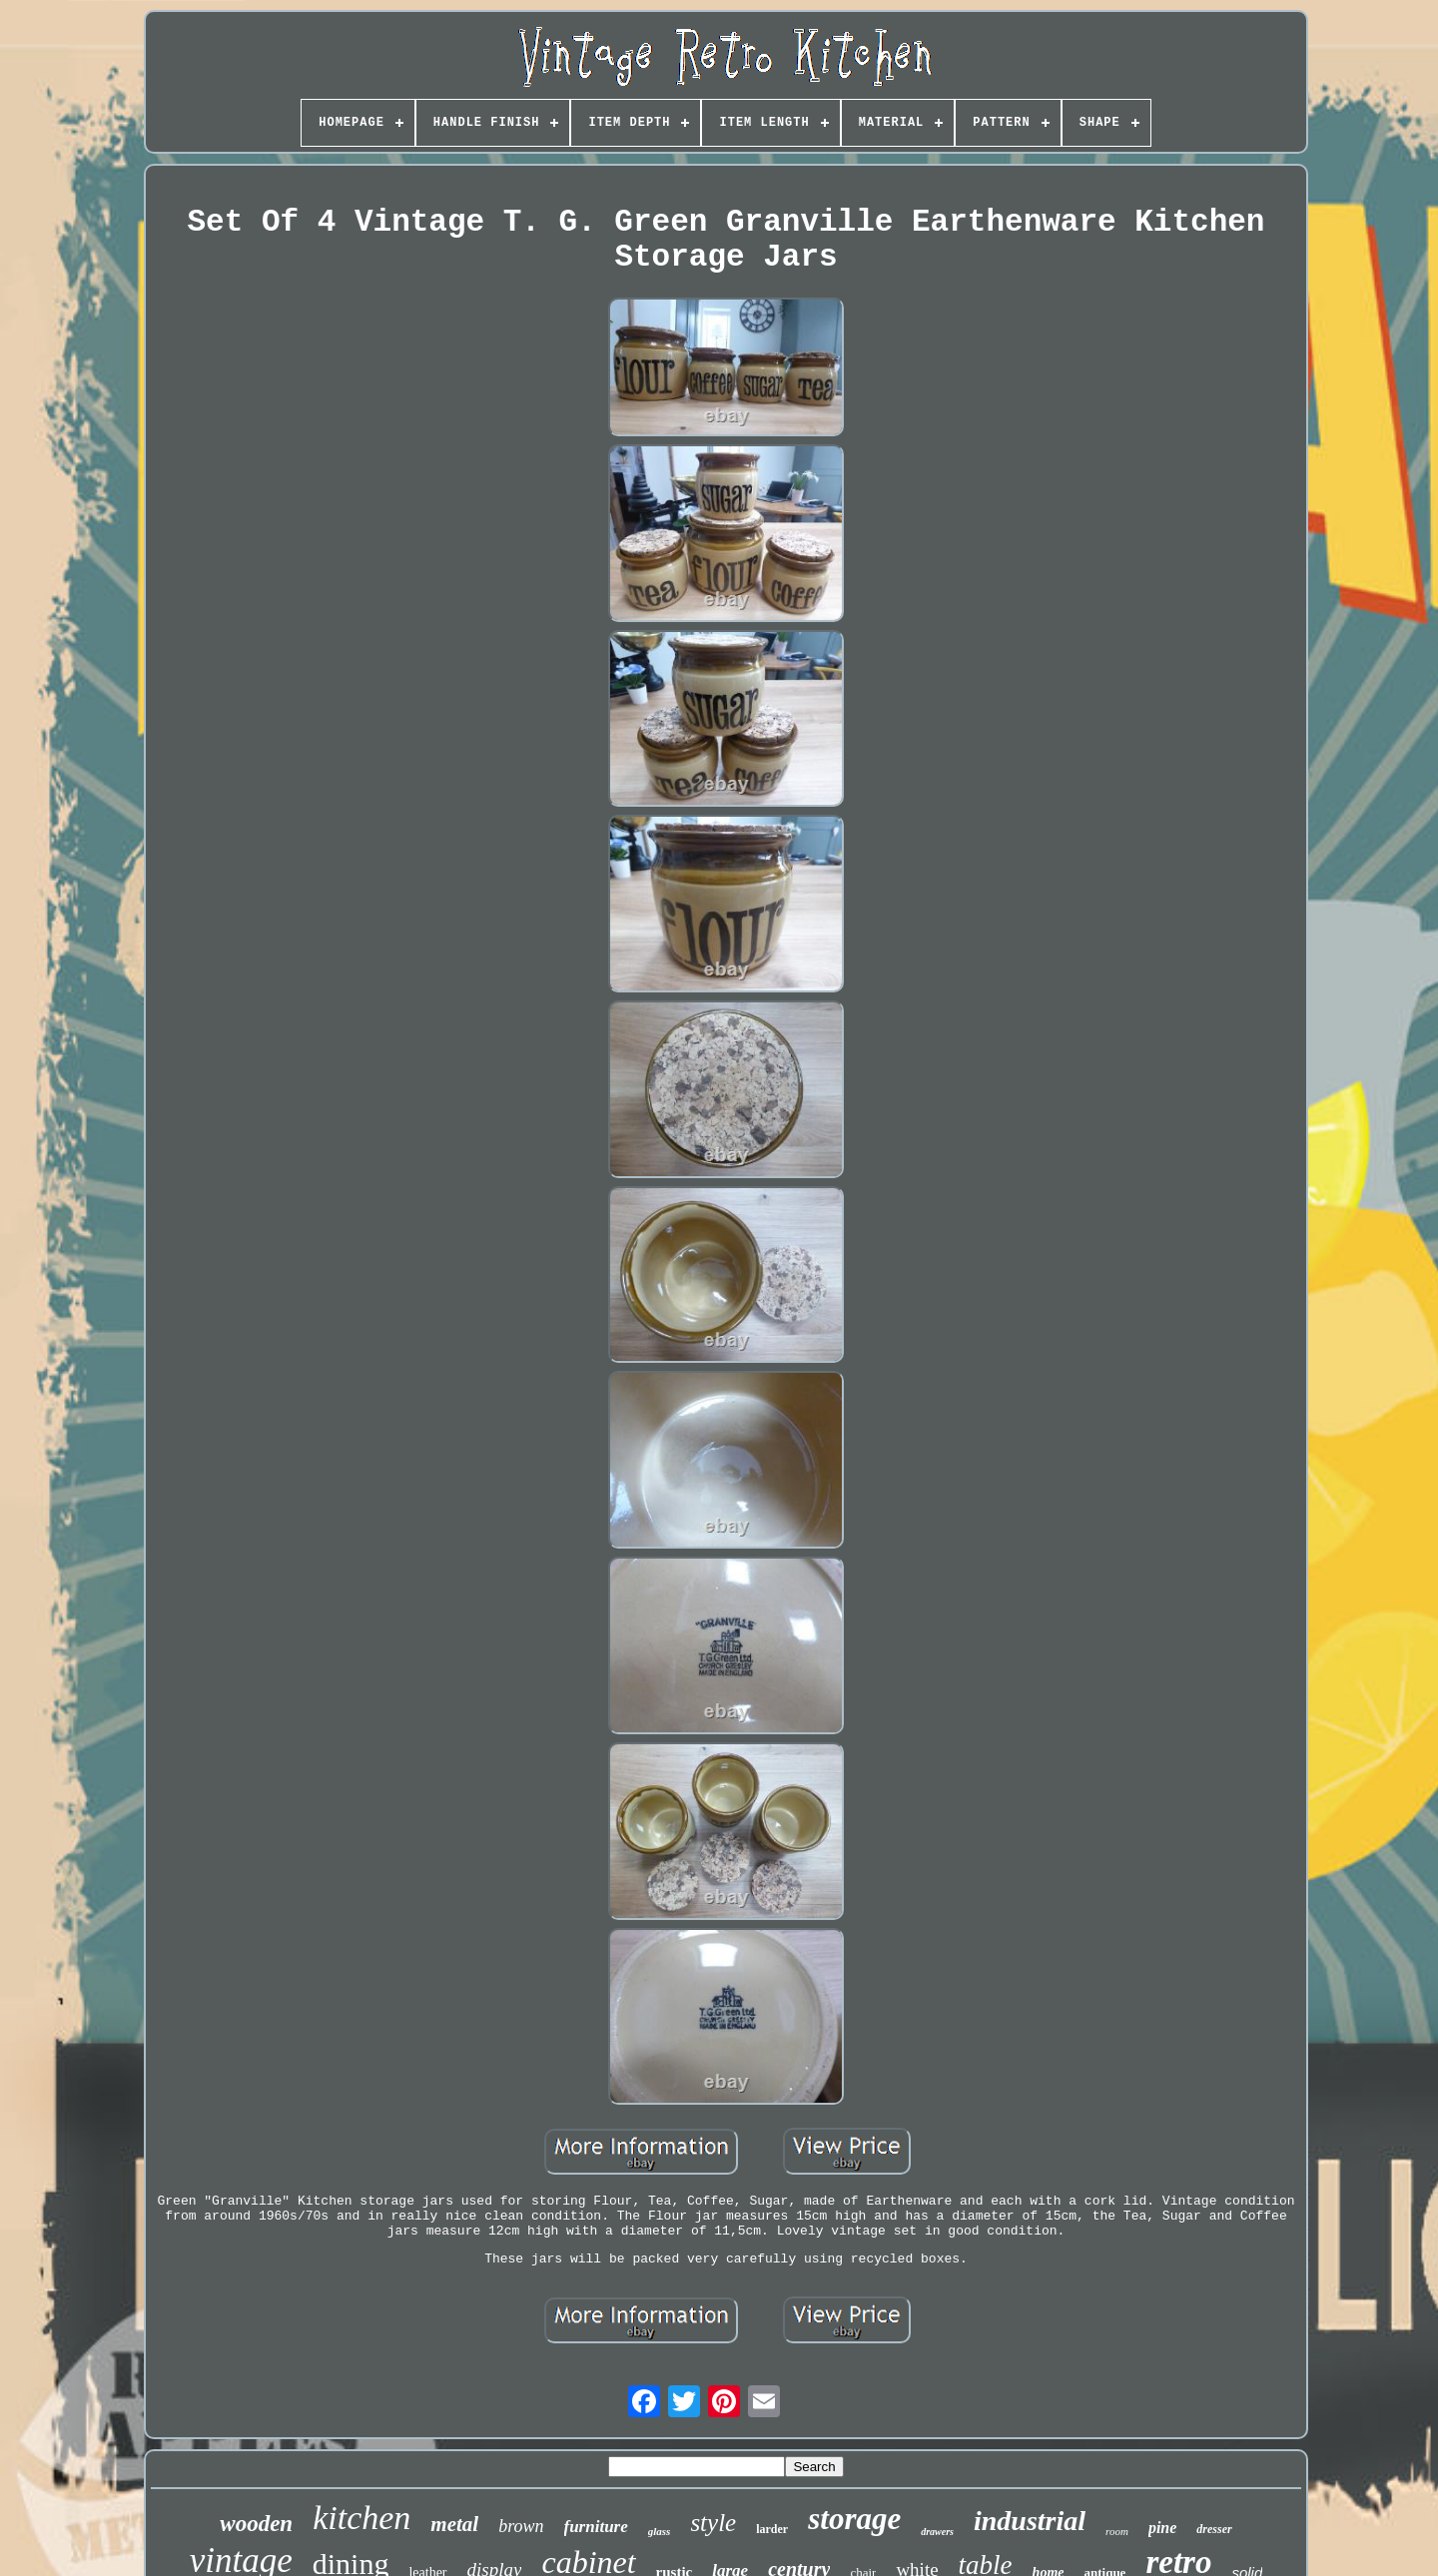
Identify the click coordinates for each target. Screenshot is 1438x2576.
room (1116, 2531)
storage (854, 2518)
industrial (1029, 2520)
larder (772, 2529)
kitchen (361, 2517)
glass (659, 2531)
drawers (937, 2531)
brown (520, 2526)
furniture (596, 2526)
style (713, 2522)
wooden (256, 2523)
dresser (1213, 2529)
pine (1162, 2527)
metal (454, 2524)
